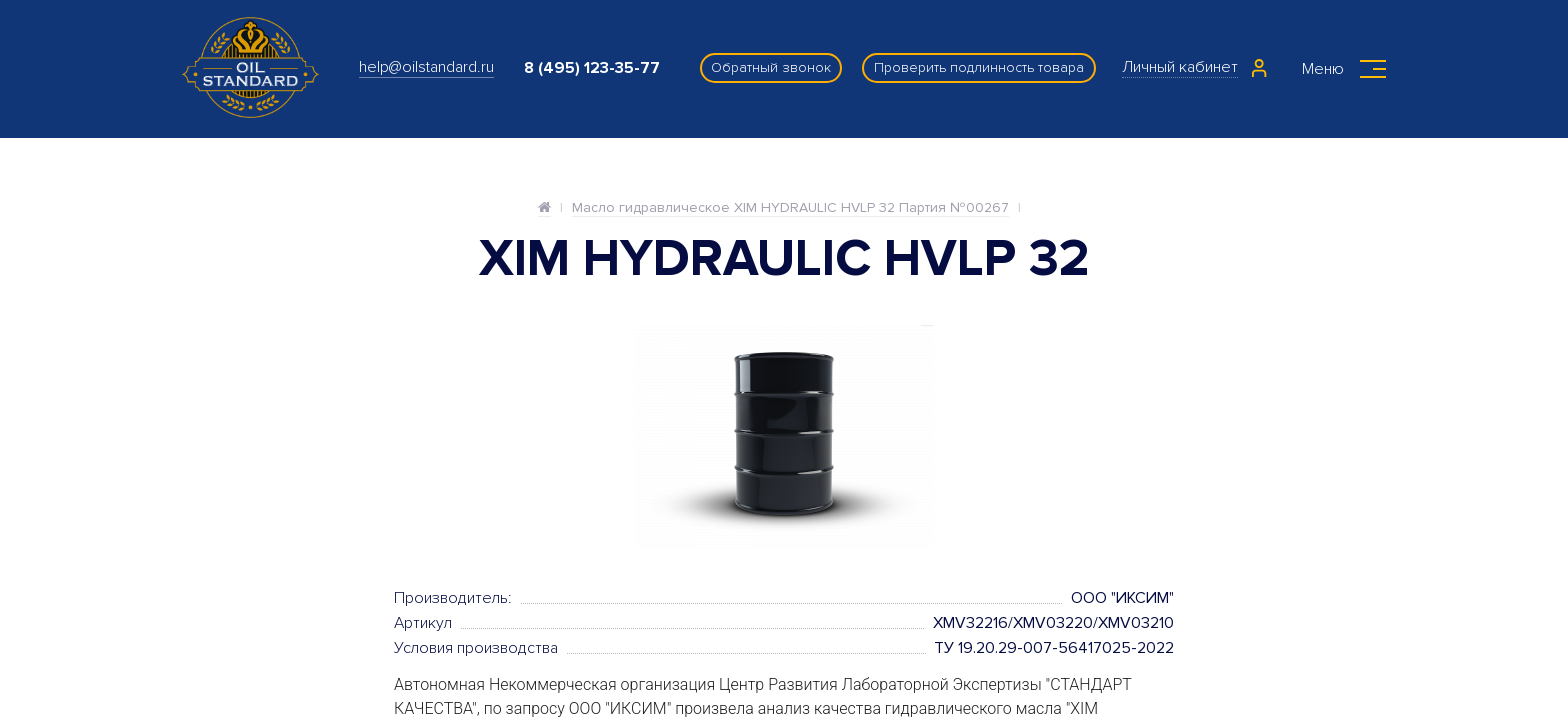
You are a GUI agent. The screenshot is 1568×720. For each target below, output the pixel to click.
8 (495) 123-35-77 (592, 68)
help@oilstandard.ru (426, 67)
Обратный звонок (771, 67)
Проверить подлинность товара (979, 67)
